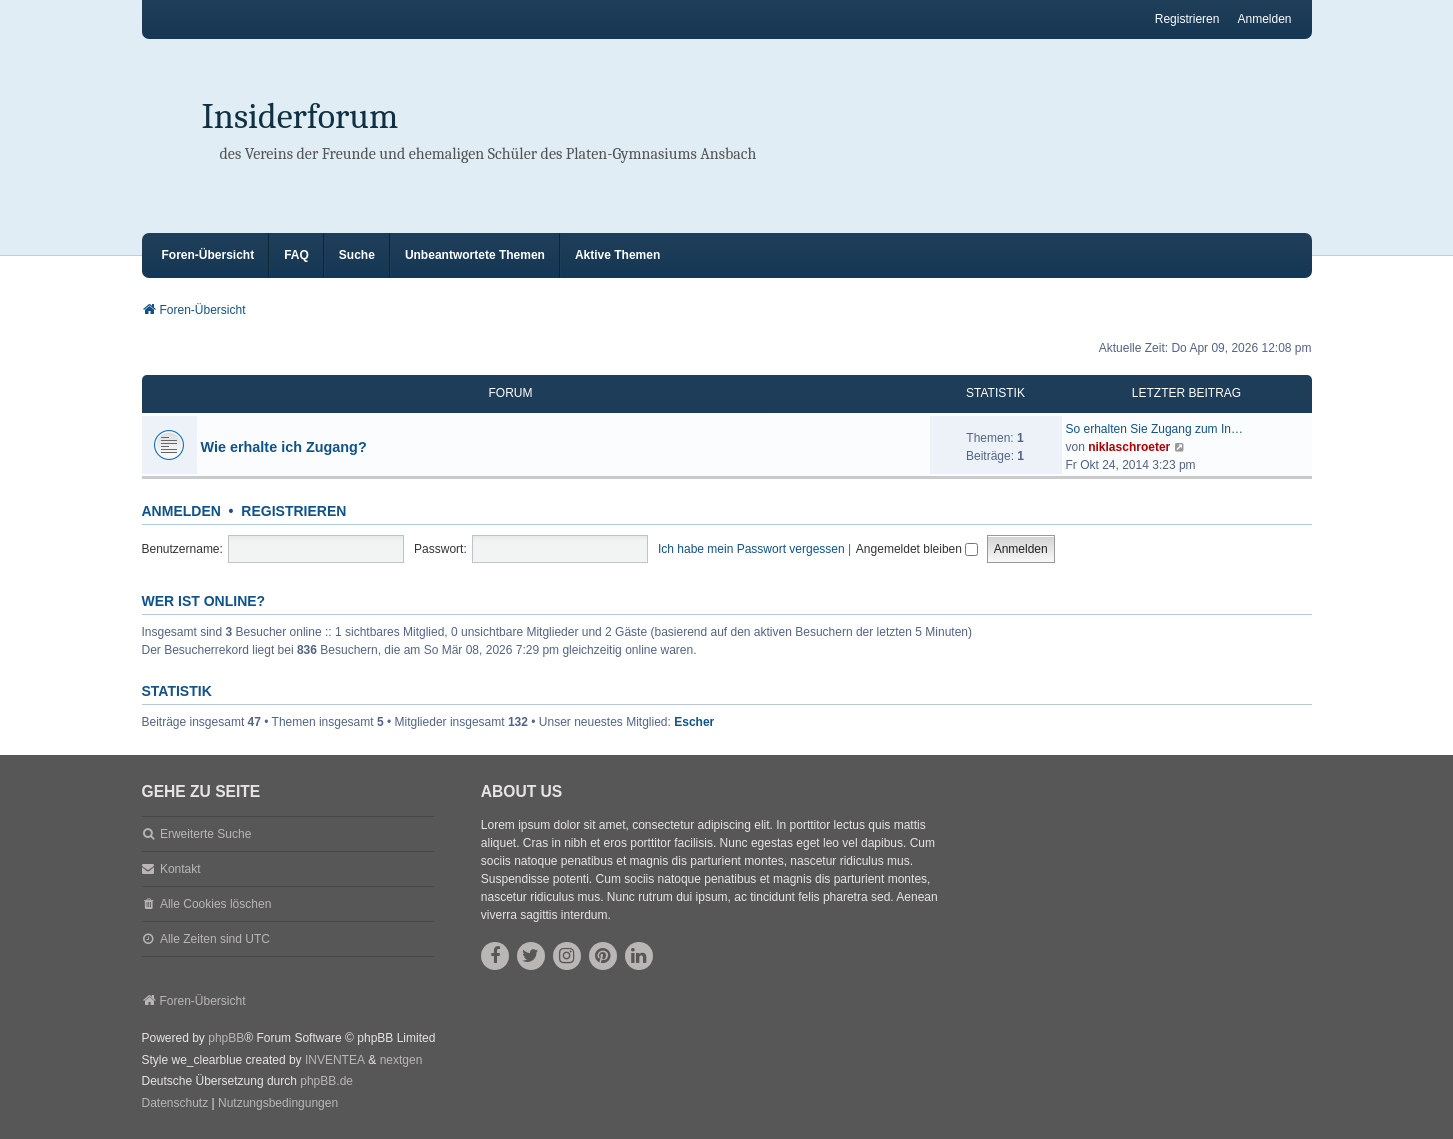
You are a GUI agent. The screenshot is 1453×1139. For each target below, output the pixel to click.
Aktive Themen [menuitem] (617, 255)
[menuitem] (175, 1104)
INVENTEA (335, 1060)
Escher (694, 722)
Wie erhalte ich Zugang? (284, 447)
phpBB (226, 1038)
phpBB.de (326, 1081)
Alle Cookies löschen (215, 904)
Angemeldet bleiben (917, 549)
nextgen (401, 1060)
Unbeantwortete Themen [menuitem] (475, 255)
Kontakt (180, 869)
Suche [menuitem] (357, 255)
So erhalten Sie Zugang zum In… (1154, 429)
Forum (511, 393)
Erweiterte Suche (205, 834)
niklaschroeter (1129, 447)
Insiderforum (300, 116)
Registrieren (293, 511)
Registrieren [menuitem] (1187, 19)
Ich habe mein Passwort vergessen (751, 549)
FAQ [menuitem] (296, 255)
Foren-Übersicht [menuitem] (208, 255)
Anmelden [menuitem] (1264, 19)
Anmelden (181, 511)
